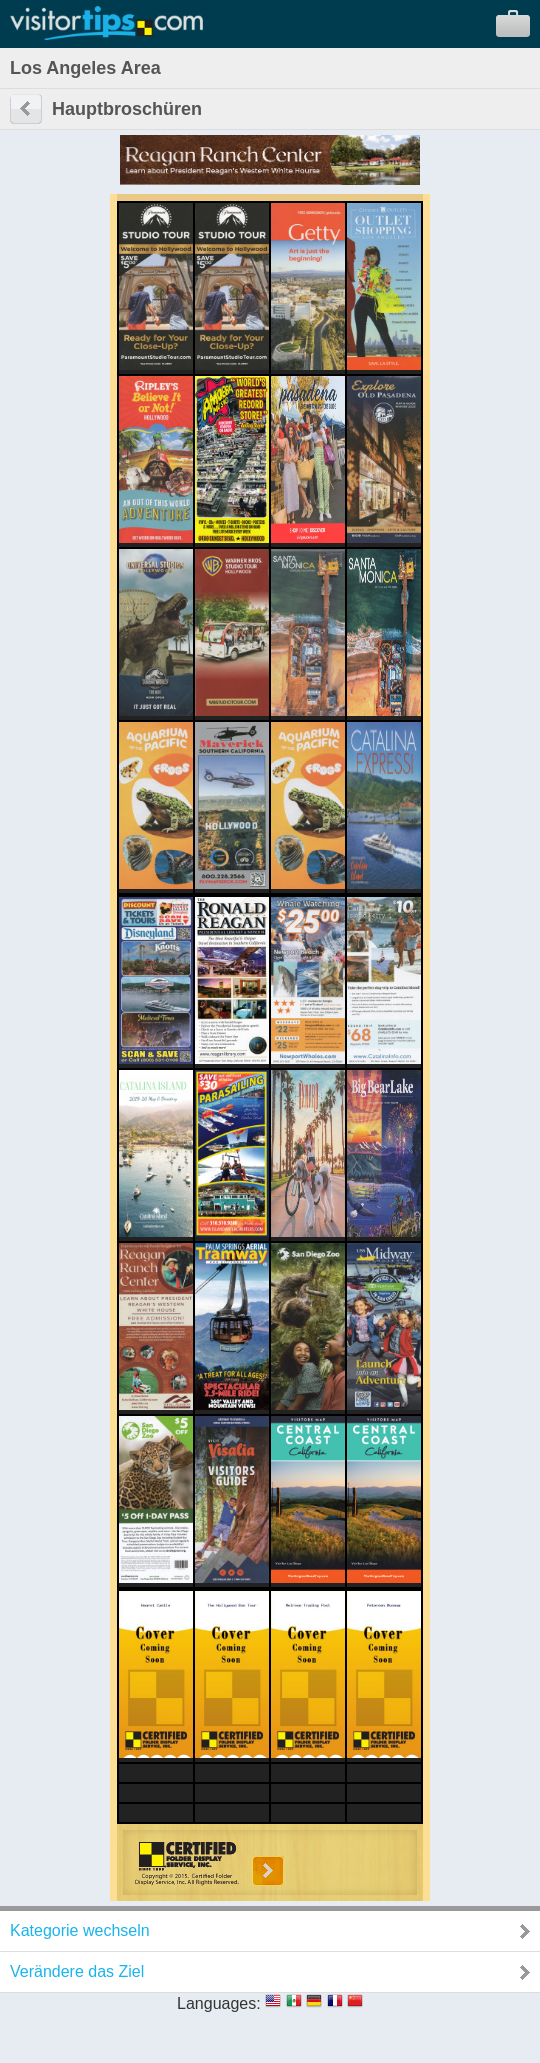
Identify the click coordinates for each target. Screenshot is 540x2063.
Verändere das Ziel (77, 1971)
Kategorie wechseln (80, 1930)
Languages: (219, 2003)
